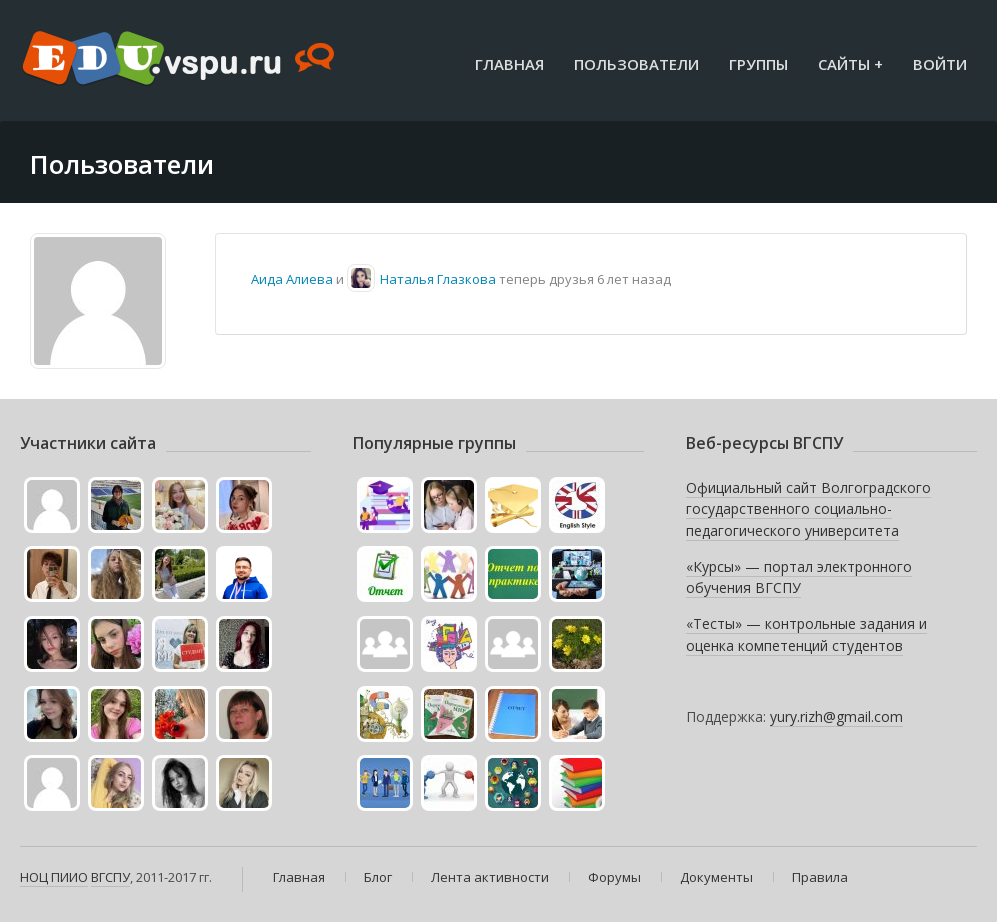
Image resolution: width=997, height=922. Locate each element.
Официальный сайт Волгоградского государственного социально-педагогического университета (808, 509)
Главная (509, 64)
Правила (820, 877)
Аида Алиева (292, 279)
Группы (758, 64)
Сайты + (850, 64)
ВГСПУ (110, 877)
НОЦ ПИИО (54, 877)
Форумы (614, 877)
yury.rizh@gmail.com (836, 716)
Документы (716, 877)
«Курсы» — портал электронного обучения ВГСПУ (799, 577)
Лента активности (490, 877)
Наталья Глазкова (438, 279)
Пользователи (636, 64)
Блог (378, 877)
